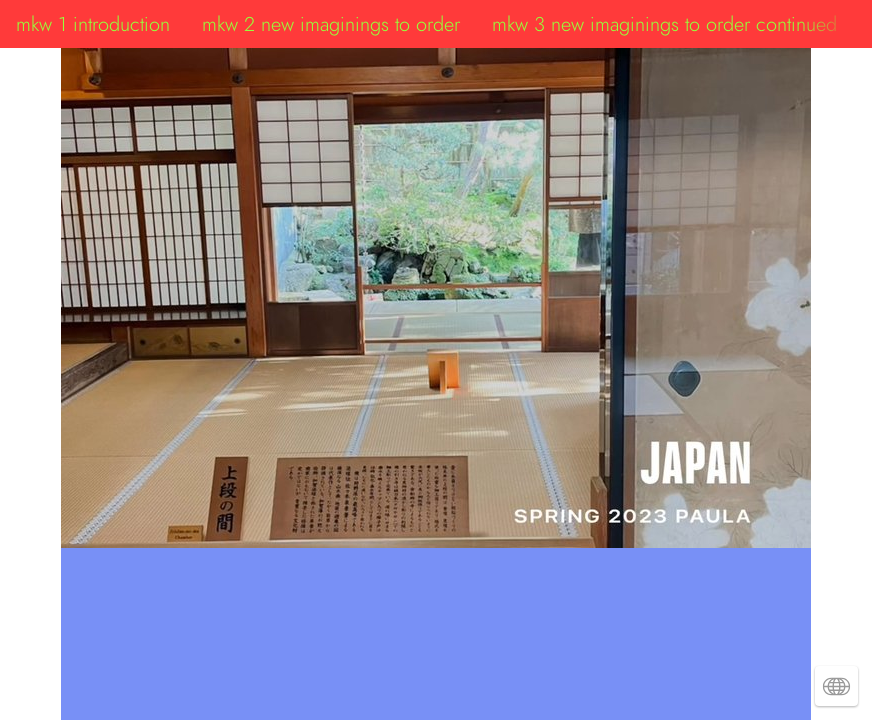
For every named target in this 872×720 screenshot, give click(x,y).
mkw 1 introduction (93, 24)
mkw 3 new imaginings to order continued (664, 24)
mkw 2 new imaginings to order (331, 24)
